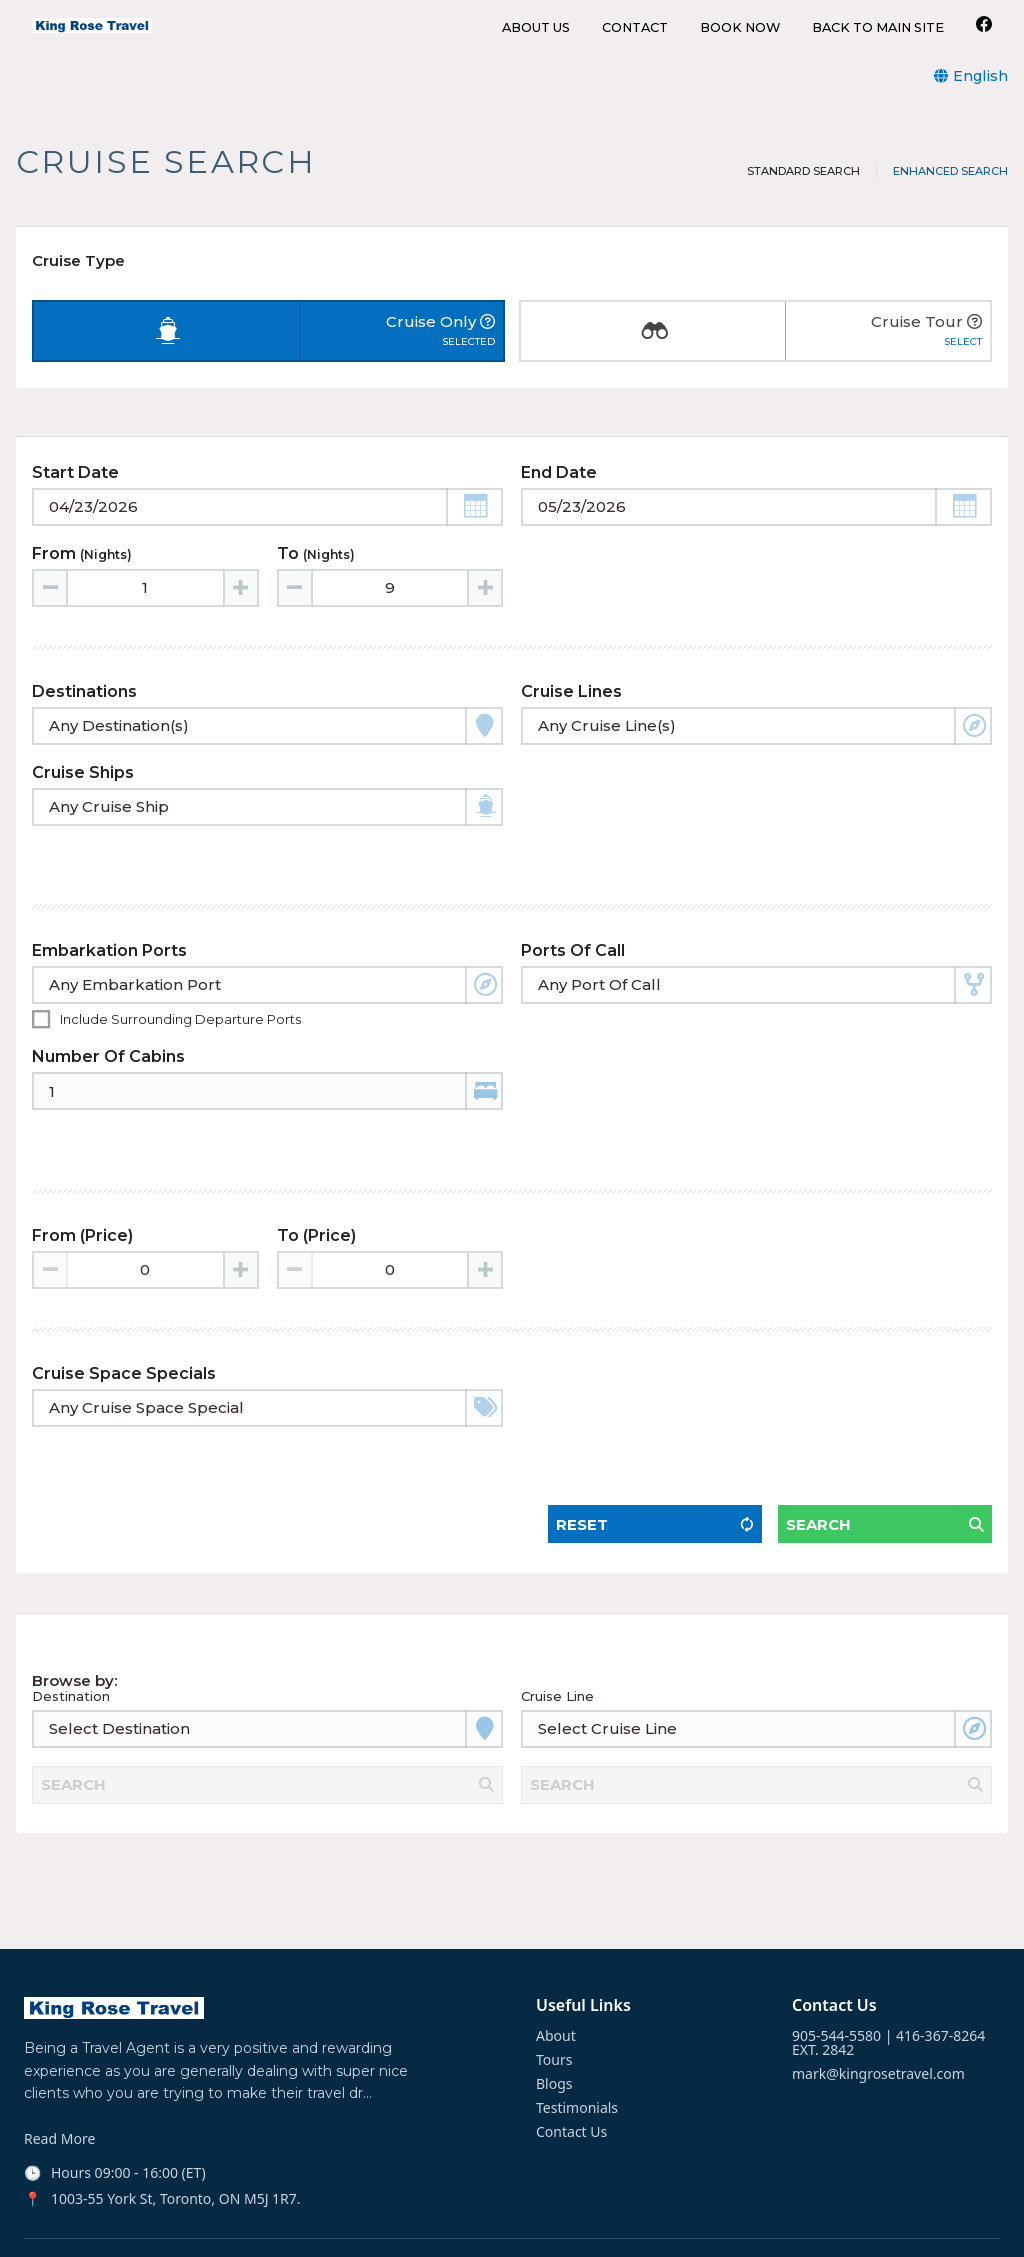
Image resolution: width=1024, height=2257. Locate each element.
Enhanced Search (950, 171)
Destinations (84, 717)
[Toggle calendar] (267, 533)
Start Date (75, 498)
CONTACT (635, 28)
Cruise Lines (571, 717)
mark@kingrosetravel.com (878, 1999)
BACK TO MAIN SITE (878, 28)
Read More (59, 2065)
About (556, 1961)
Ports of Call (573, 940)
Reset (582, 1441)
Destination (71, 1631)
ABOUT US (536, 28)
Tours (554, 1985)
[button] (474, 533)
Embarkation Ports (109, 940)
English (980, 76)
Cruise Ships (83, 798)
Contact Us (571, 2057)
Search (818, 1441)
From (82, 579)
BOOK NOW (740, 28)
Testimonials (577, 2033)
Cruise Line (557, 1631)
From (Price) (82, 1188)
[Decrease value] (51, 614)
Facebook (55, 2226)
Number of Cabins (108, 1046)
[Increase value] (240, 614)
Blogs (554, 2009)
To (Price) (316, 1188)
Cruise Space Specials (124, 1326)
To (316, 579)
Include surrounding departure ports (180, 1009)
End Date (559, 498)
